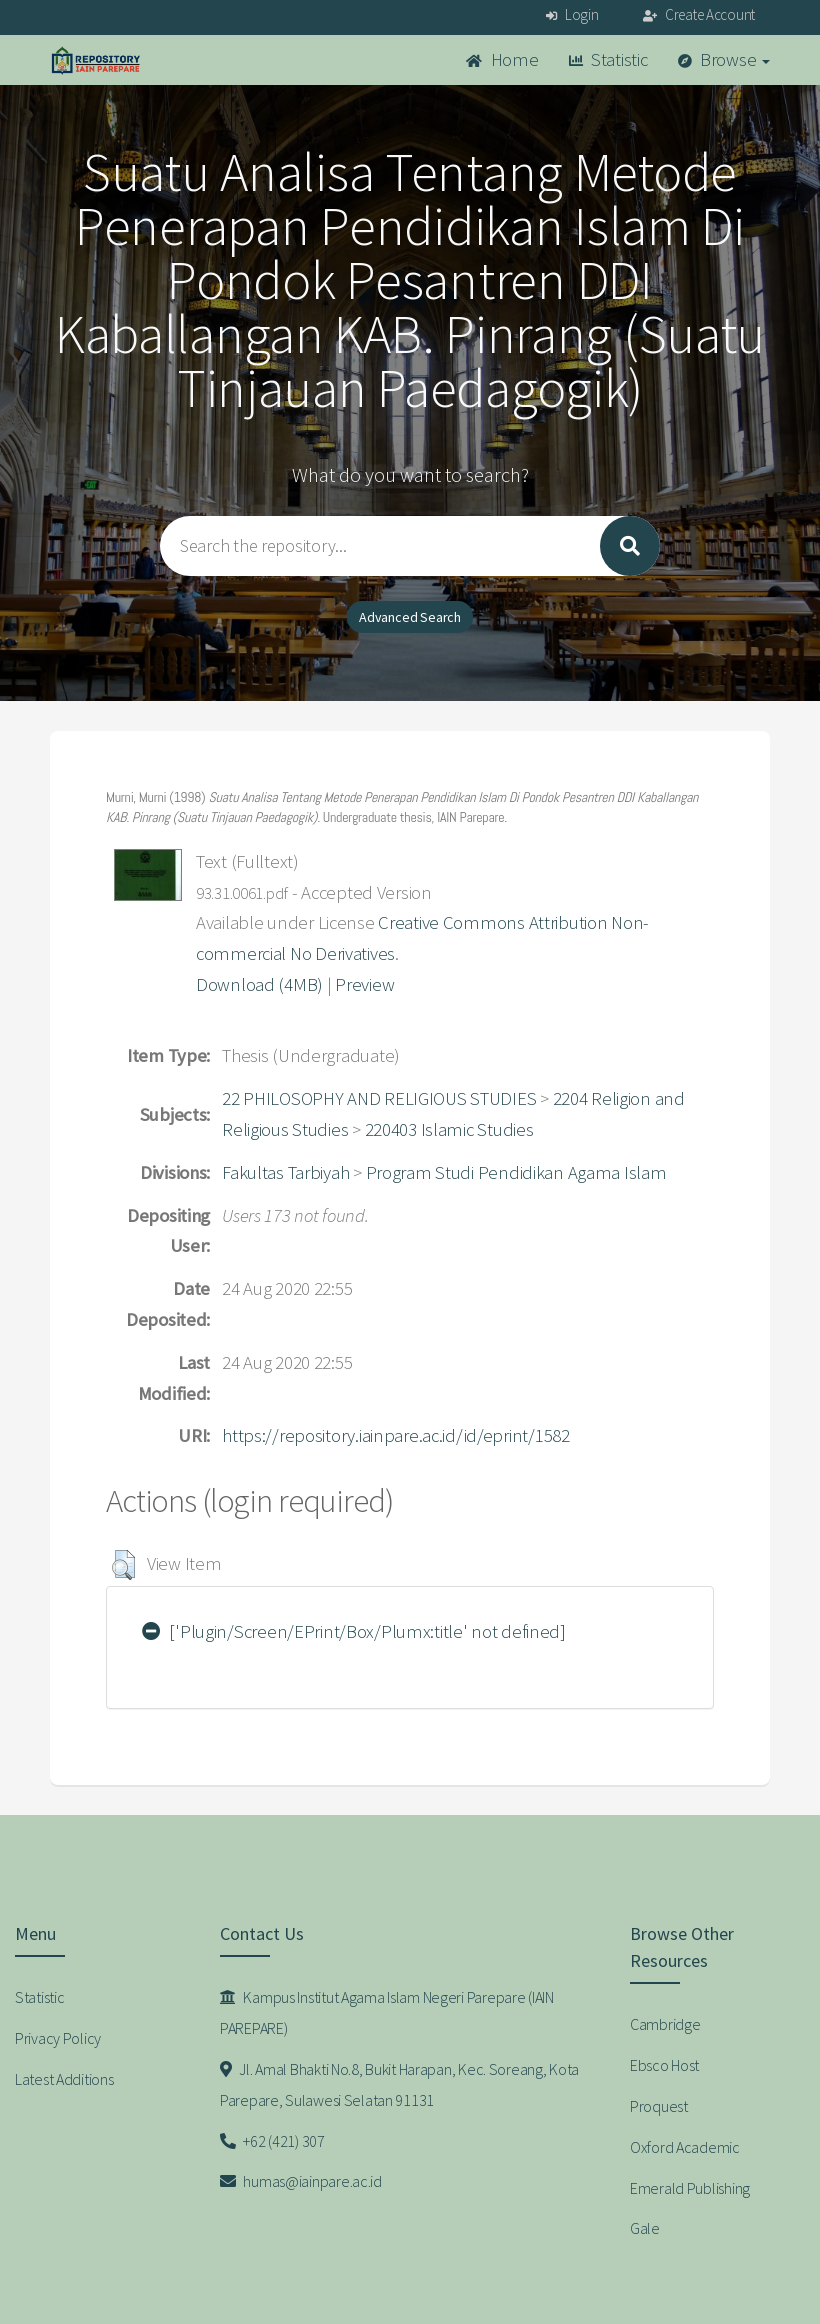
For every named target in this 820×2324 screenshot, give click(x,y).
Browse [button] (724, 59)
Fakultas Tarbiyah (285, 1172)
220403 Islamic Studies (449, 1129)
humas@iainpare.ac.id (301, 2181)
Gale (645, 2228)
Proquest (659, 2106)
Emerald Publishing (690, 2188)
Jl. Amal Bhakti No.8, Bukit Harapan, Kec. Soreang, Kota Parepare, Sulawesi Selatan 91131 (399, 2084)
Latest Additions (64, 2079)
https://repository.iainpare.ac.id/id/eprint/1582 (396, 1435)
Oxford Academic (685, 2147)
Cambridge (665, 2024)
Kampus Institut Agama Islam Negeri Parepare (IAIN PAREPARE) (387, 2012)
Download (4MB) (259, 984)
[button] (123, 1565)
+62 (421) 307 (272, 2141)
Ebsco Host (664, 2065)
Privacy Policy (58, 2038)
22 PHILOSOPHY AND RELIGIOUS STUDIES (379, 1098)
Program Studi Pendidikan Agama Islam (516, 1172)
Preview (364, 984)
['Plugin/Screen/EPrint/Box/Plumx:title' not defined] (354, 1631)
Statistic (608, 59)
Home (502, 59)
